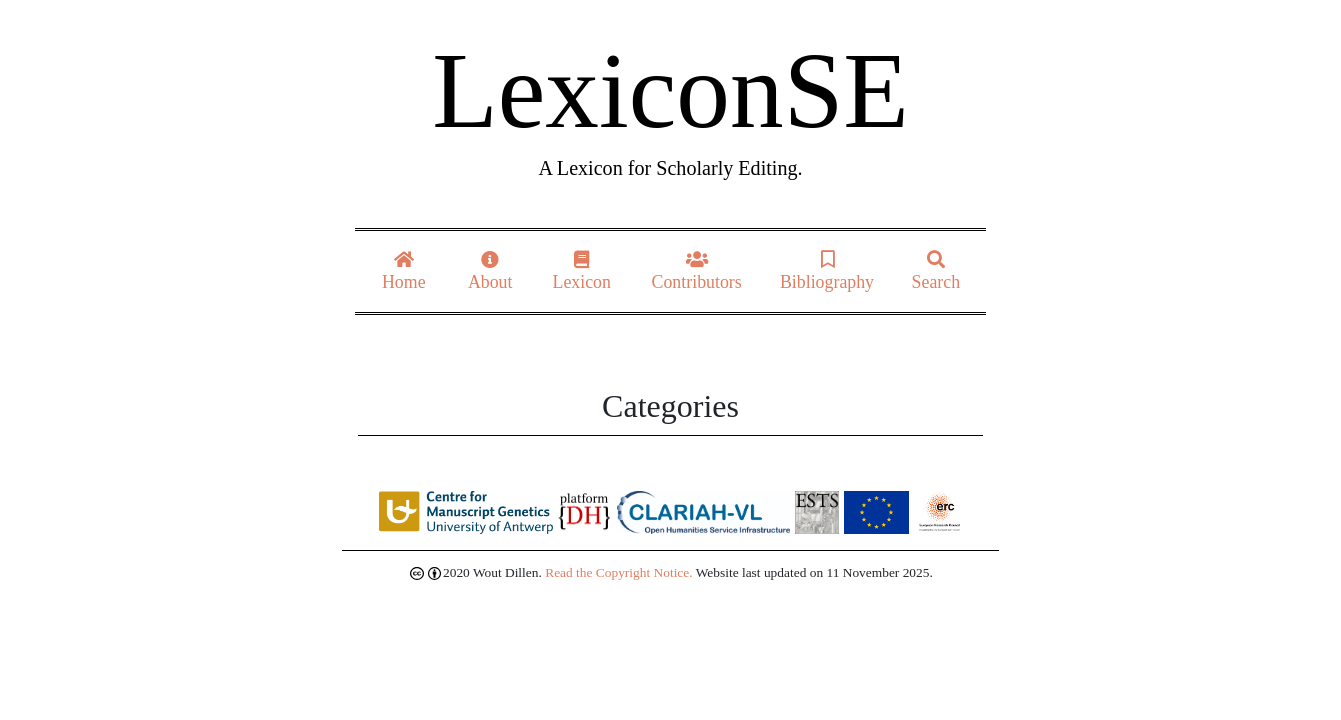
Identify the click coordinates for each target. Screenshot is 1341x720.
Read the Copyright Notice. (618, 572)
